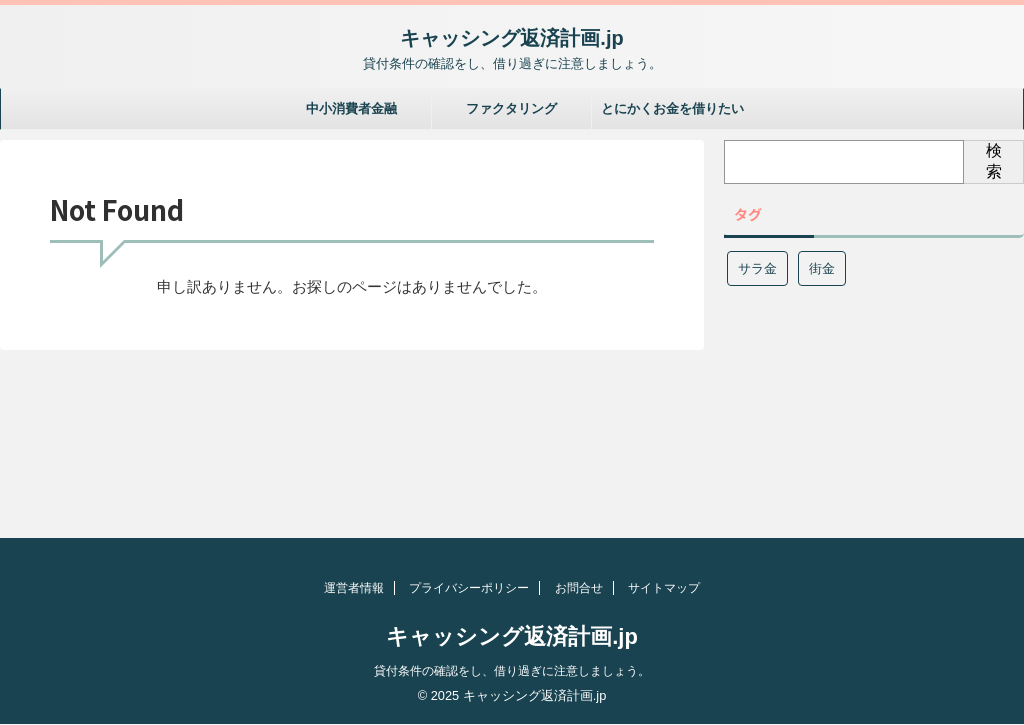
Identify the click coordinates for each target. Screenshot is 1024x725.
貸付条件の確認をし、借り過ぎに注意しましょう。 (512, 671)
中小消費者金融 (351, 108)
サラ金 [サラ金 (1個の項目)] (757, 268)
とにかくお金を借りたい (672, 108)
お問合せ (579, 588)
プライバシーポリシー (469, 588)
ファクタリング (511, 108)
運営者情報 (354, 588)
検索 (994, 161)
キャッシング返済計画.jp (511, 38)
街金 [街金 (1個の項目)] (822, 268)
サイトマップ (664, 588)
